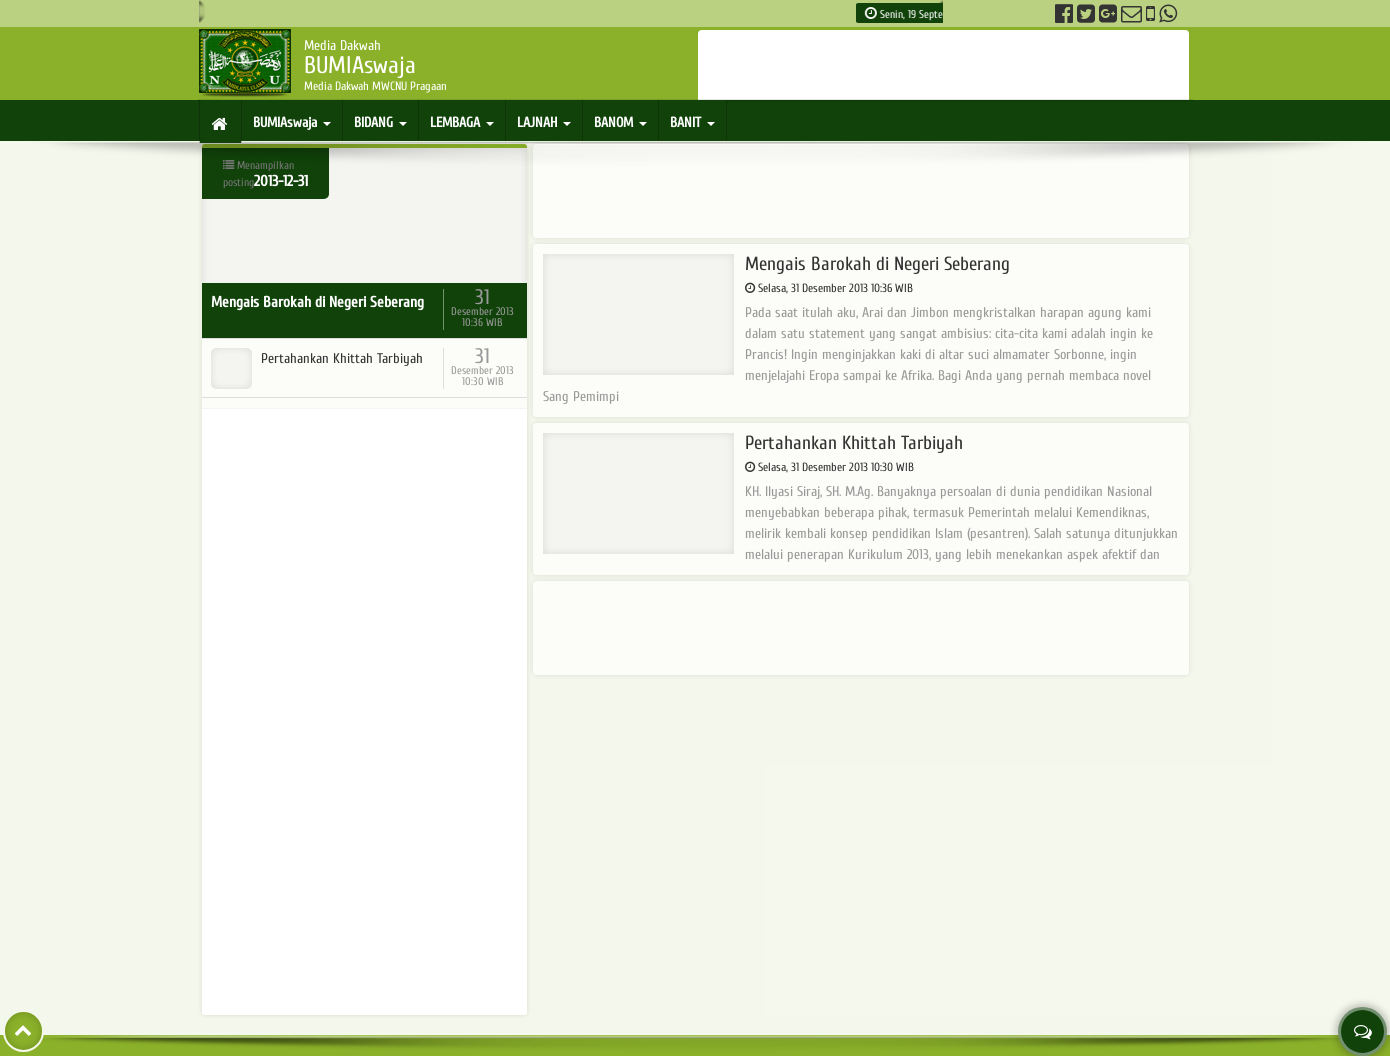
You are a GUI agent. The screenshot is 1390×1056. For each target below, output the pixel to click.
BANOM (620, 122)
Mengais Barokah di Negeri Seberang (776, 264)
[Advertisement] (944, 65)
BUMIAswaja (292, 122)
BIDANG (380, 122)
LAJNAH (544, 122)
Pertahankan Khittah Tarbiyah (753, 443)
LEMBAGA (462, 122)
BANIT (692, 122)
